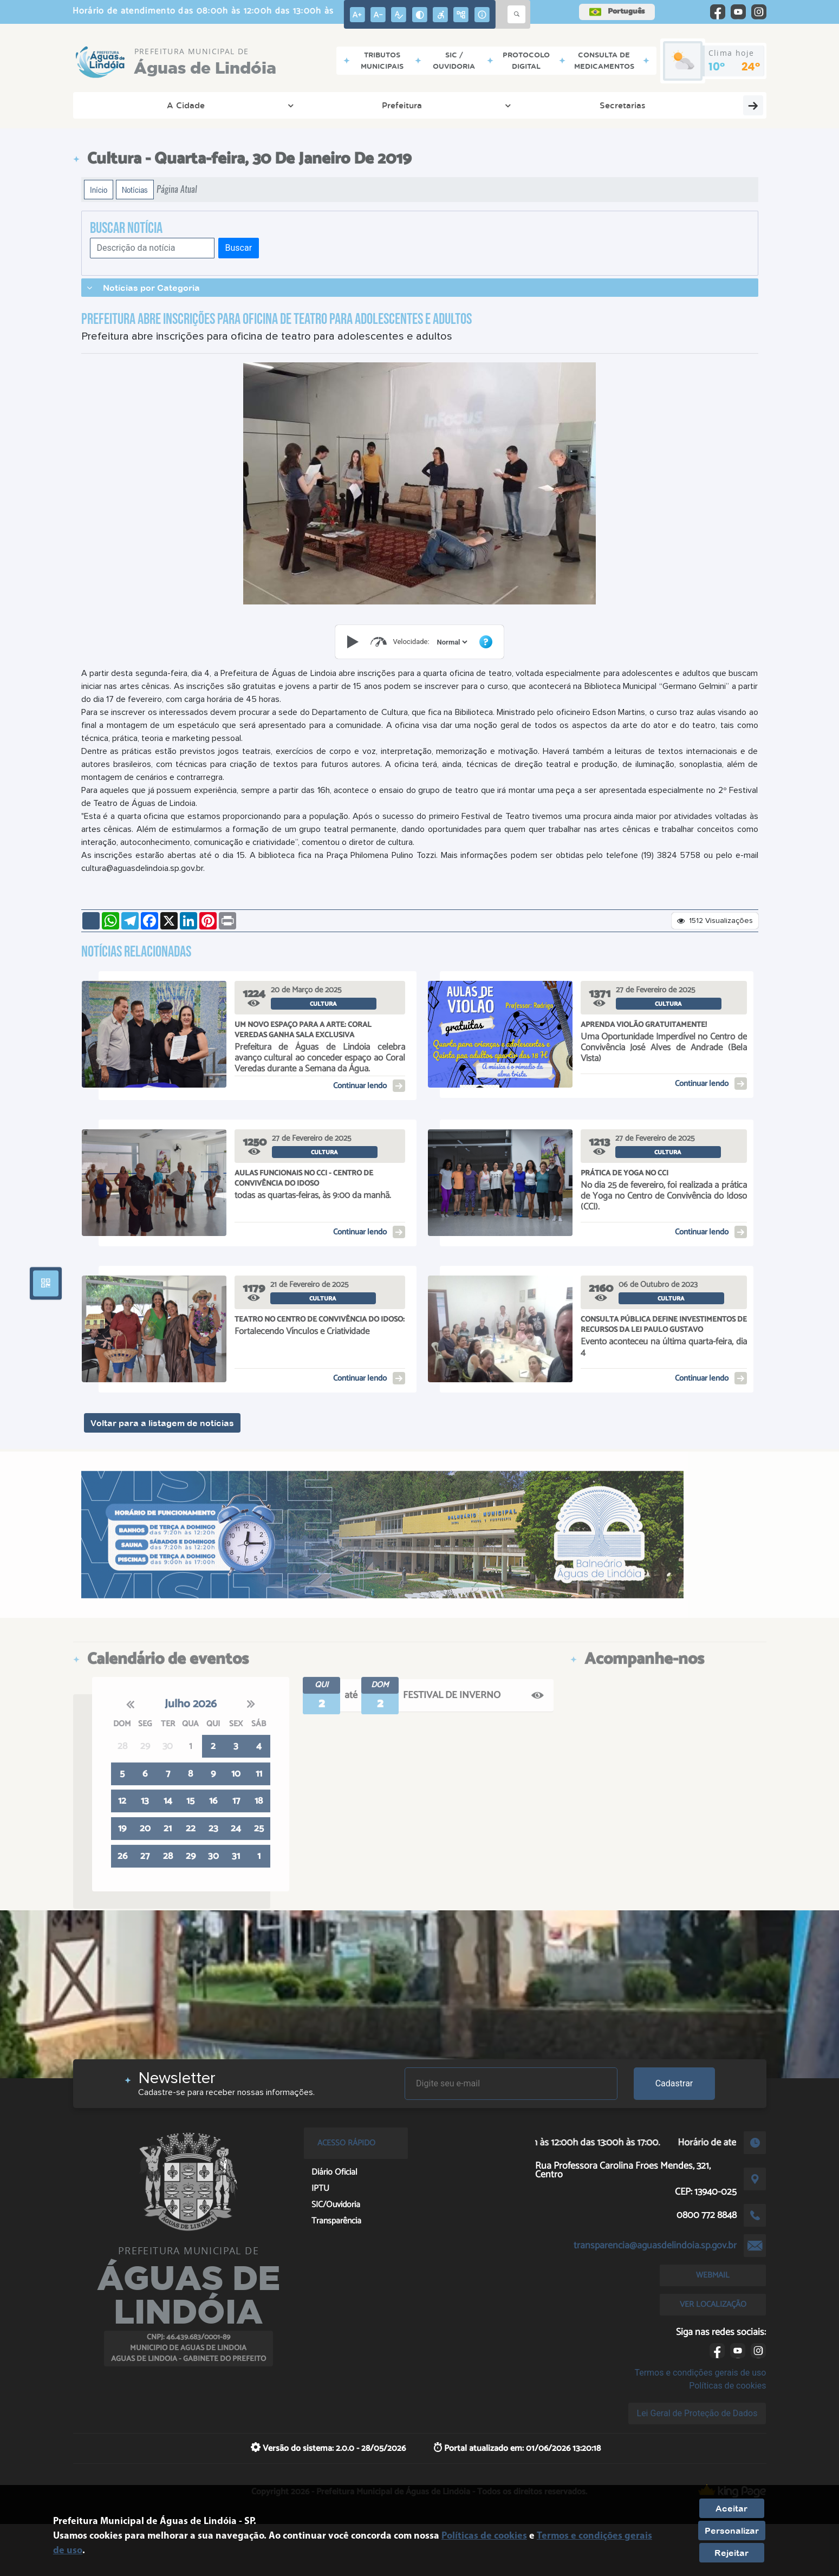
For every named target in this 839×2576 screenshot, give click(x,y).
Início (98, 189)
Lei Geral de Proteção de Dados (697, 2413)
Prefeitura (193, 105)
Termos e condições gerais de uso (700, 2372)
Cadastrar (674, 2083)
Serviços (479, 105)
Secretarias (262, 105)
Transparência (645, 105)
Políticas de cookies (727, 2385)
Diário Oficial (549, 105)
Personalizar (732, 2530)
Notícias (135, 189)
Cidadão (342, 105)
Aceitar (731, 2508)
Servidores (729, 105)
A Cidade (121, 105)
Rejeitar (731, 2553)
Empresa (410, 105)
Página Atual (177, 189)
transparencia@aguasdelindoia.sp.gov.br (655, 2245)
